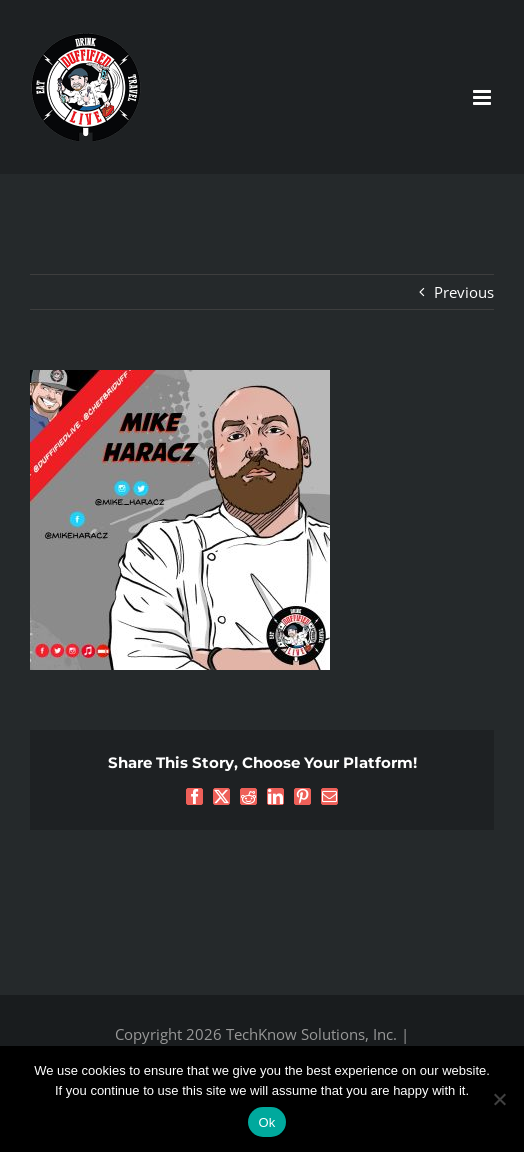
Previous (464, 292)
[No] (499, 1099)
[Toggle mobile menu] (483, 97)
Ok (266, 1122)
